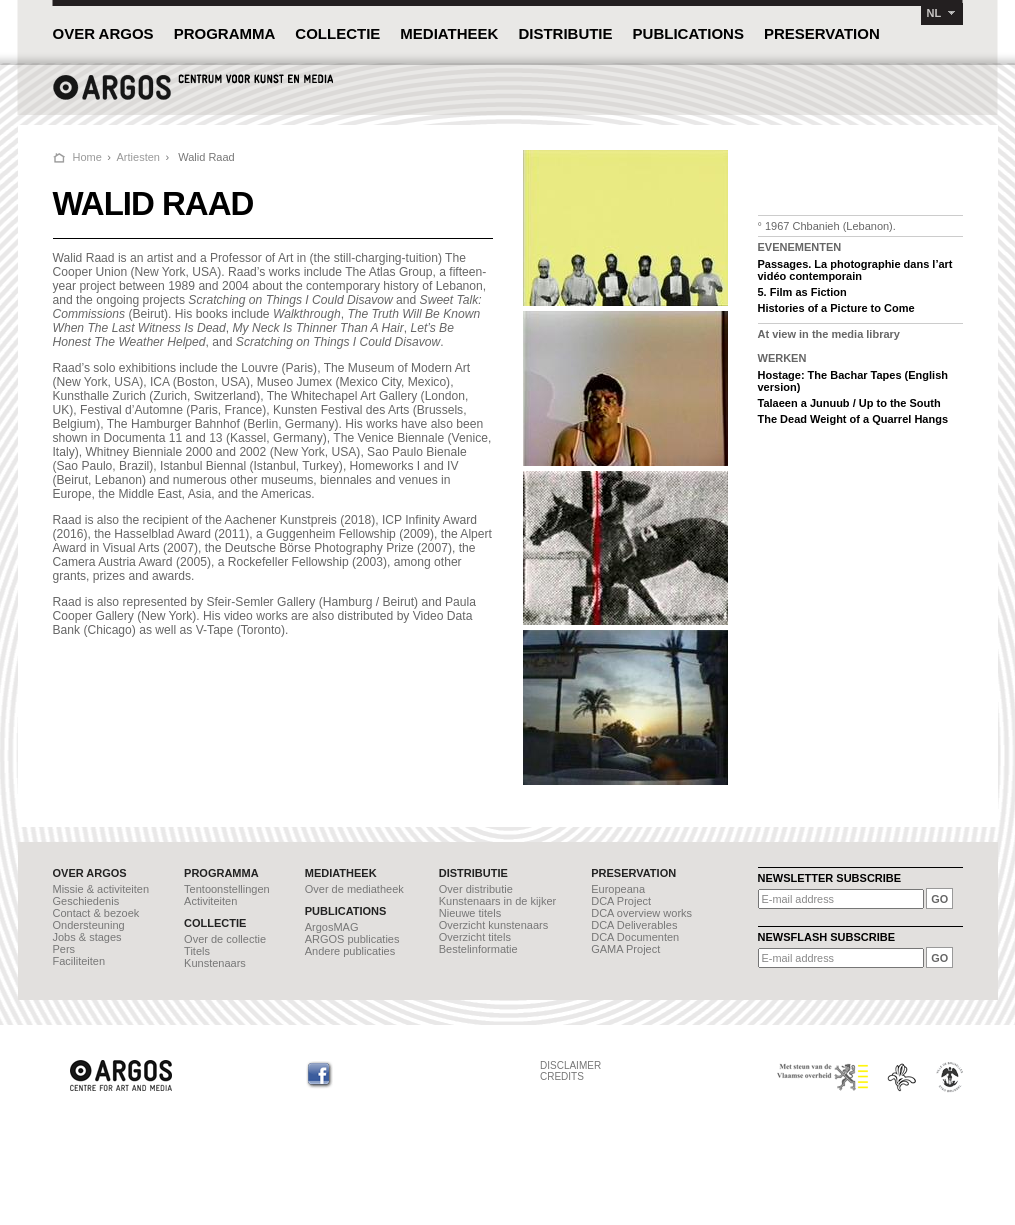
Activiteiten (210, 901)
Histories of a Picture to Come (836, 308)
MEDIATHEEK (449, 33)
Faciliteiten (79, 961)
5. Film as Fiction (802, 292)
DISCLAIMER (570, 1065)
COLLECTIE (337, 33)
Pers (64, 949)
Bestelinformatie (478, 949)
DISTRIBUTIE (565, 33)
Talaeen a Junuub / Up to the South (849, 403)
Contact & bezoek (96, 913)
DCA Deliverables (634, 925)
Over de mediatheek (354, 889)
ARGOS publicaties (352, 939)
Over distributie (476, 889)
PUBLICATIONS (688, 33)
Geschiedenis (86, 901)
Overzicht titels (475, 937)
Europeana (618, 889)
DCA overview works (641, 913)
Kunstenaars (215, 963)
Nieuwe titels (470, 913)
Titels (197, 951)
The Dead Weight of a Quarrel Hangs (853, 419)
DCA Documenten (635, 937)
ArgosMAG (332, 927)
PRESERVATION (822, 33)
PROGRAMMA (225, 33)
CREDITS (562, 1076)
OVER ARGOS (103, 33)
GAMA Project (625, 949)
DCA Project (621, 901)
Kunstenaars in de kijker (497, 901)
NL (934, 13)
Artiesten (138, 157)
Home (87, 157)
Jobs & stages (87, 937)
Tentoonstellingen (227, 889)
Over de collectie (225, 939)
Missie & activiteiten (101, 889)
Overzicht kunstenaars (493, 925)
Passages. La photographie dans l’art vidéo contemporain (855, 270)
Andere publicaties (350, 951)
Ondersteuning (89, 925)
